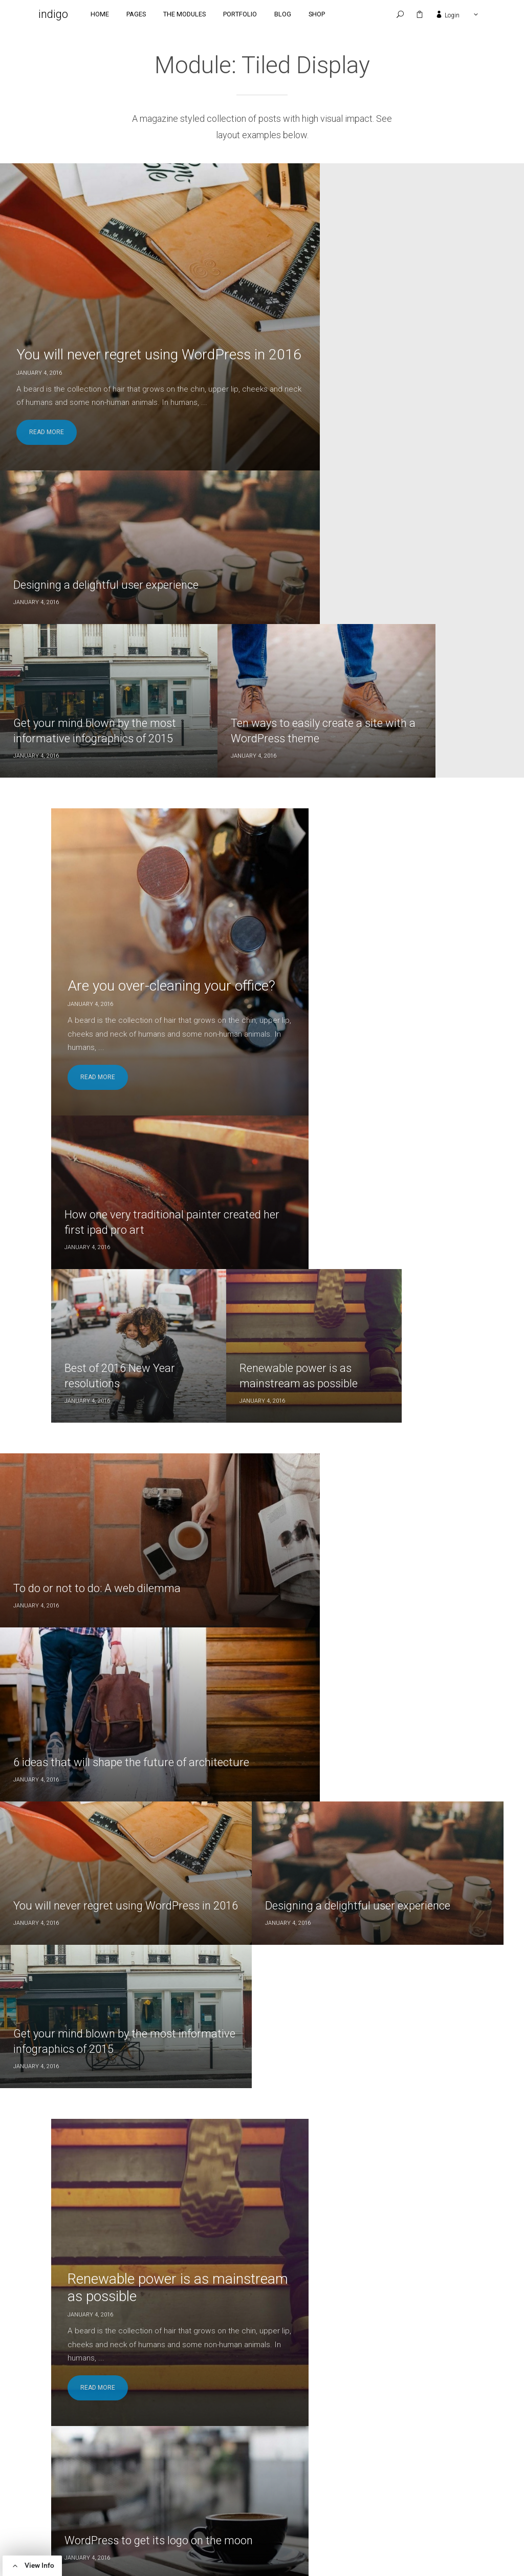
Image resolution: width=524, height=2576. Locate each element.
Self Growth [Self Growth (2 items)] (271, 2503)
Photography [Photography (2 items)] (247, 2488)
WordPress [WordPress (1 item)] (213, 2532)
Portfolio (253, 15)
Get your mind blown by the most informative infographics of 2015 (432, 1102)
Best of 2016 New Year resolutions (308, 754)
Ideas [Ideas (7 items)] (308, 2474)
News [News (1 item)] (204, 2488)
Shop (329, 15)
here (91, 2523)
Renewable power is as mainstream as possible (146, 1356)
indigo (66, 15)
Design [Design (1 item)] (246, 2474)
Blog (295, 15)
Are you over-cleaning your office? (149, 1987)
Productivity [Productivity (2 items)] (216, 2503)
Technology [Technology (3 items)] (215, 2518)
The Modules (197, 15)
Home (112, 15)
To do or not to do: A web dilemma (99, 974)
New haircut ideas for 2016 (343, 1455)
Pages (149, 15)
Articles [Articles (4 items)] (209, 2474)
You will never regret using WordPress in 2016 (101, 332)
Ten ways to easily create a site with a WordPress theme (454, 416)
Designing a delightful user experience (370, 277)
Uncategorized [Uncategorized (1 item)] (272, 2518)
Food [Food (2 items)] (278, 2474)
